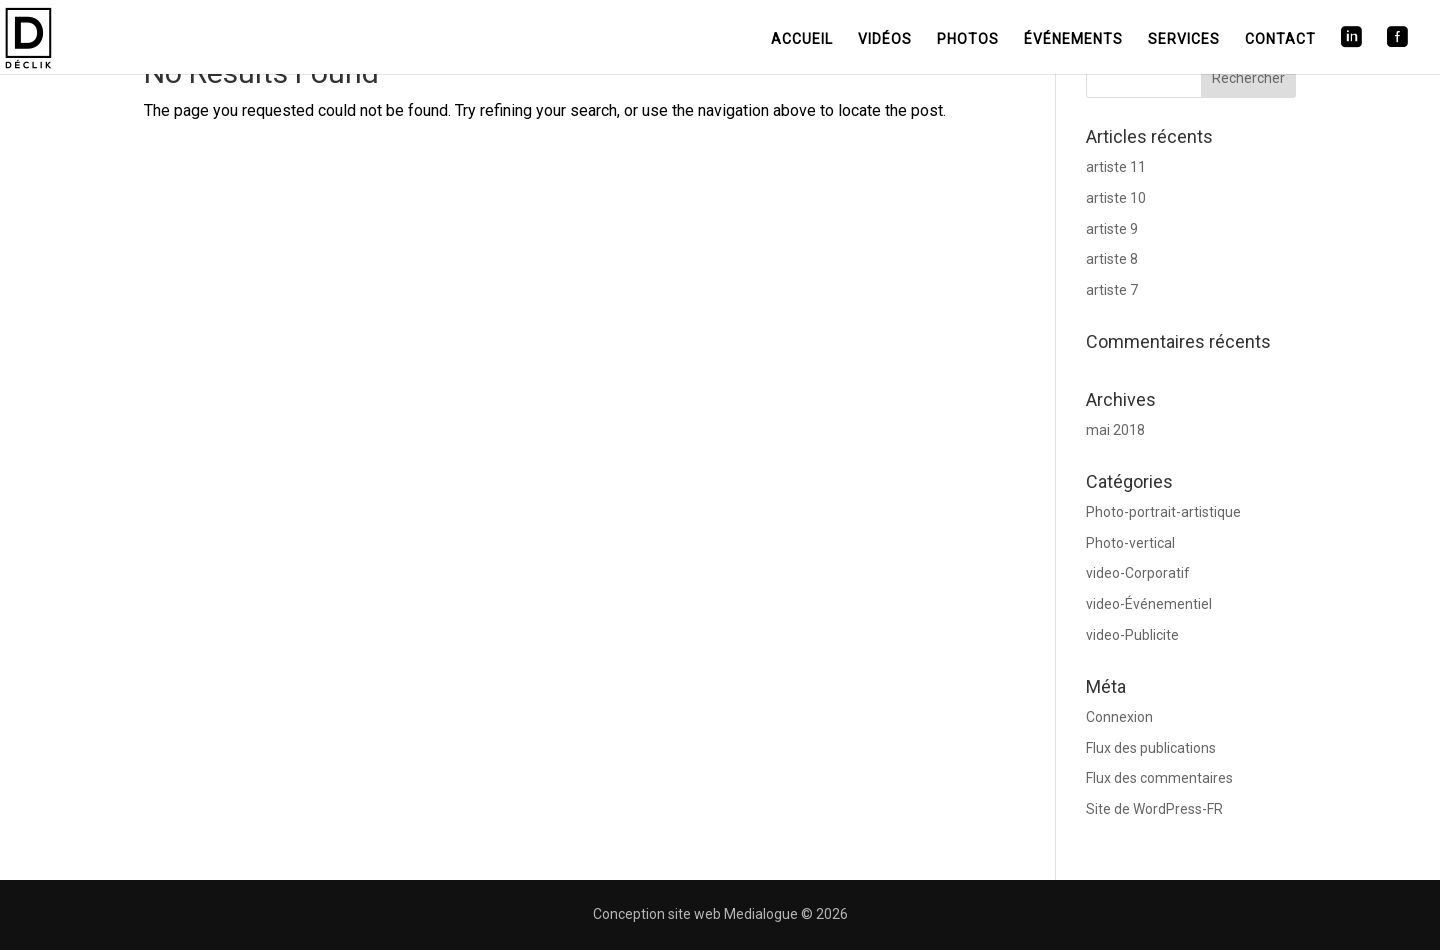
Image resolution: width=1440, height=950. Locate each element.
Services (1184, 39)
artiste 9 (1112, 229)
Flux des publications (1151, 748)
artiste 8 (1112, 259)
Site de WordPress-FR (1154, 809)
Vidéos (885, 39)
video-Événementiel (1149, 604)
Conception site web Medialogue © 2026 (720, 914)
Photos (968, 39)
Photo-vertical (1130, 543)
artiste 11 (1116, 167)
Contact (1280, 39)
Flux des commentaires (1159, 778)
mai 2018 (1115, 430)
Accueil (802, 39)
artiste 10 (1116, 198)
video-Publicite (1132, 635)
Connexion (1119, 717)
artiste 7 (1112, 290)
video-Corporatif (1138, 573)
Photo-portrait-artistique (1163, 512)
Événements (1073, 39)
